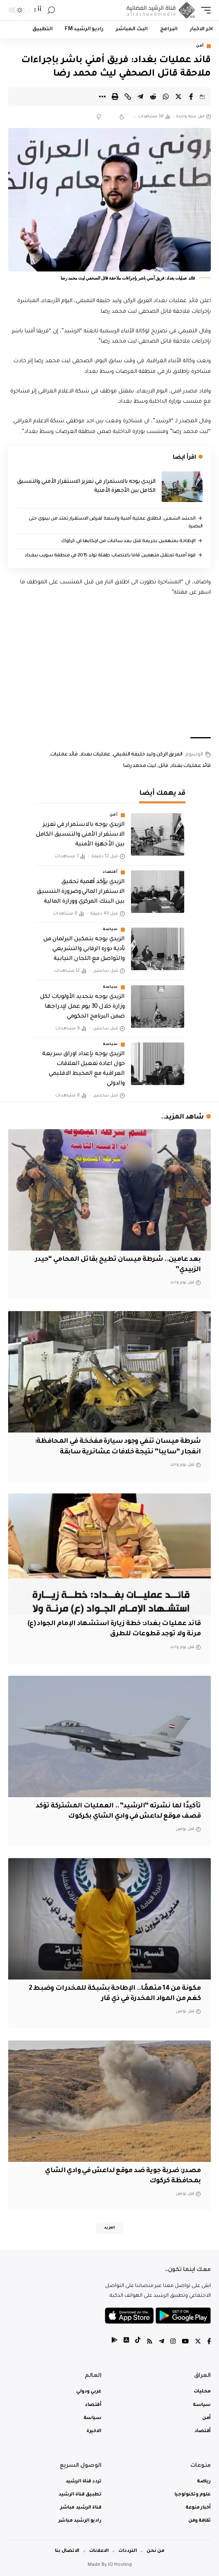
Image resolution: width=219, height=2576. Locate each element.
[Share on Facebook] (191, 96)
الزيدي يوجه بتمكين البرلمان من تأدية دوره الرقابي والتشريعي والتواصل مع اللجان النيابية (83, 949)
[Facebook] (209, 2342)
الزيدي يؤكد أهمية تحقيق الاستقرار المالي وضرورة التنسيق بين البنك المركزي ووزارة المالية (80, 892)
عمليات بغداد (95, 755)
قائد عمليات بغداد (191, 766)
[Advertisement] (109, 667)
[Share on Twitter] (178, 96)
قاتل (163, 766)
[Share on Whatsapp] (166, 96)
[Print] (115, 96)
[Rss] (150, 2342)
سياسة (110, 930)
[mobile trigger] (204, 10)
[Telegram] (161, 2342)
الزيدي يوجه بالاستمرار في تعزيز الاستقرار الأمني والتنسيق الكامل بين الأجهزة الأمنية (80, 835)
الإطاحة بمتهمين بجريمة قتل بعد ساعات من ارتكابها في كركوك (128, 541)
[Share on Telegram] (140, 96)
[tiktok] (137, 2342)
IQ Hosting (120, 2565)
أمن (200, 46)
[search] (51, 10)
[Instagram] (173, 2342)
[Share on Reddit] (153, 96)
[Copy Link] (127, 96)
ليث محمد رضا (139, 766)
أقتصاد (110, 872)
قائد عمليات (64, 755)
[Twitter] (198, 2342)
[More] (102, 96)
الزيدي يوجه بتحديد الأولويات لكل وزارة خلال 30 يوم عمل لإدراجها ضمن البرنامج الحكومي (82, 1007)
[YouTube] (185, 2342)
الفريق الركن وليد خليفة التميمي (148, 755)
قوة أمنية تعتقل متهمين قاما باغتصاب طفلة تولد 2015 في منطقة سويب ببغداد (110, 555)
